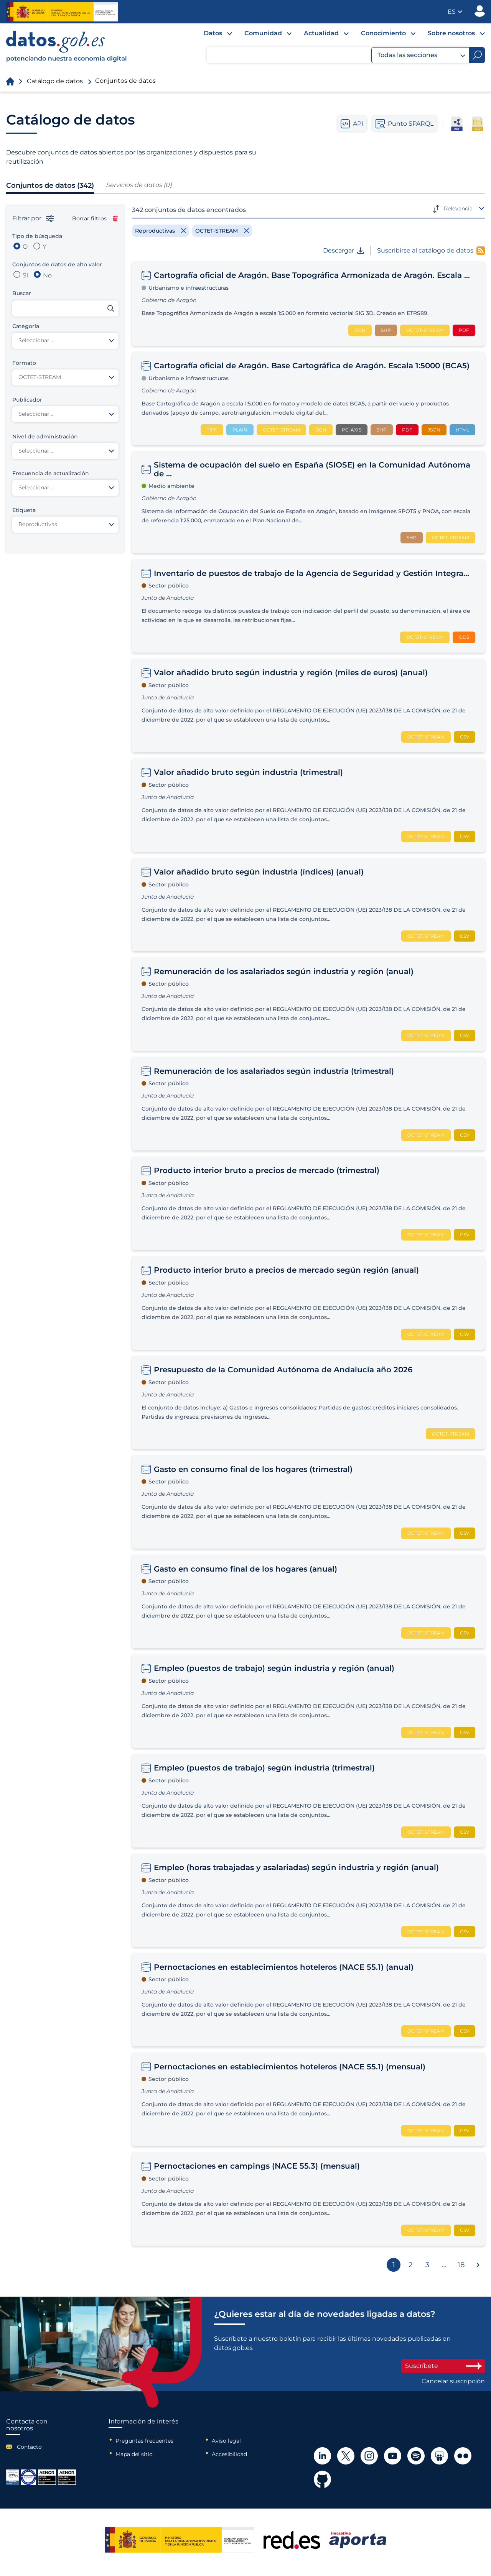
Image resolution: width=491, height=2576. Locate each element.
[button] (455, 11)
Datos (213, 33)
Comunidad (263, 33)
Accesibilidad (229, 2454)
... (444, 2265)
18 (461, 2265)
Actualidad (321, 33)
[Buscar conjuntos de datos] (65, 308)
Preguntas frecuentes (144, 2440)
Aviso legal (226, 2440)
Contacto (29, 2446)
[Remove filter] (160, 231)
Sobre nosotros (451, 33)
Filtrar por (33, 218)
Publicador (480, 11)
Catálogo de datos (55, 81)
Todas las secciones (421, 55)
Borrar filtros (95, 218)
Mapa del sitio (134, 2454)
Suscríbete (443, 2365)
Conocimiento (383, 33)
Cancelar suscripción (453, 2381)
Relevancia (458, 208)
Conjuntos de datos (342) (50, 185)
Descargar (343, 250)
